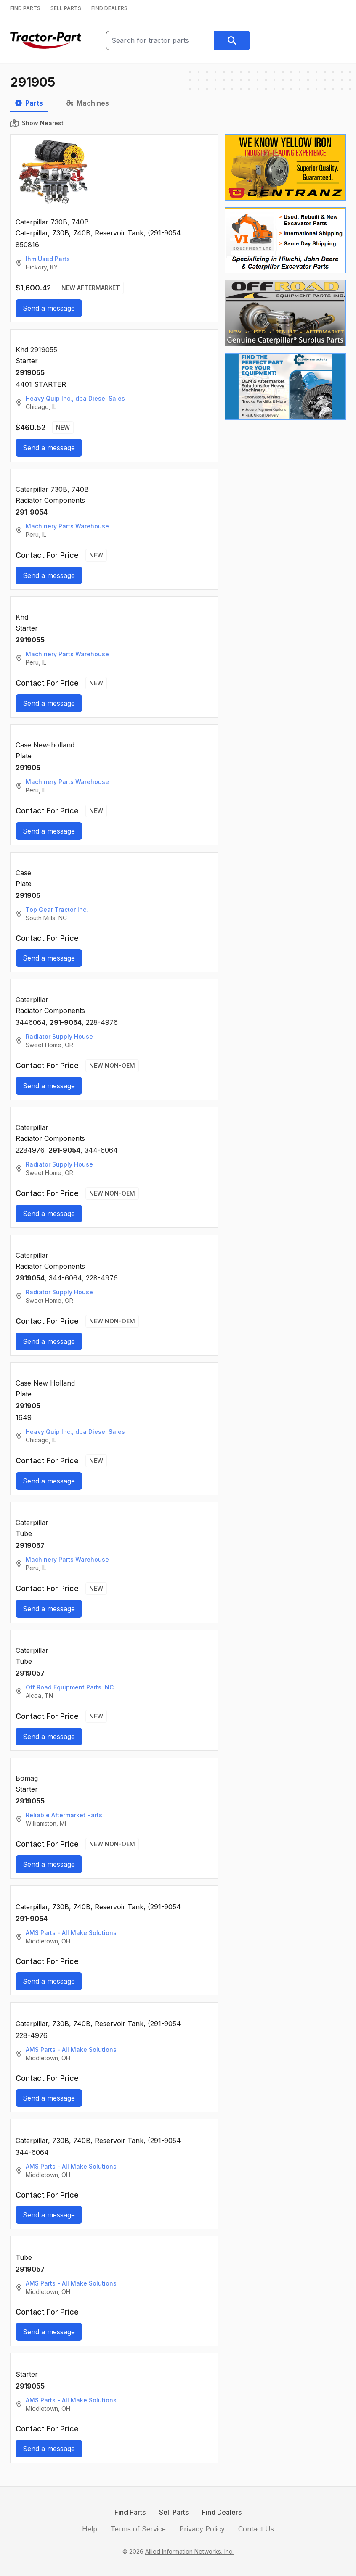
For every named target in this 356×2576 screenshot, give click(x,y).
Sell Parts (174, 2512)
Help (89, 2529)
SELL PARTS (65, 8)
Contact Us (256, 2529)
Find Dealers (222, 2512)
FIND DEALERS (109, 8)
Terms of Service (138, 2529)
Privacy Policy (202, 2529)
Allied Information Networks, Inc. (189, 2551)
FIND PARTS (25, 8)
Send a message (49, 308)
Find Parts (130, 2512)
